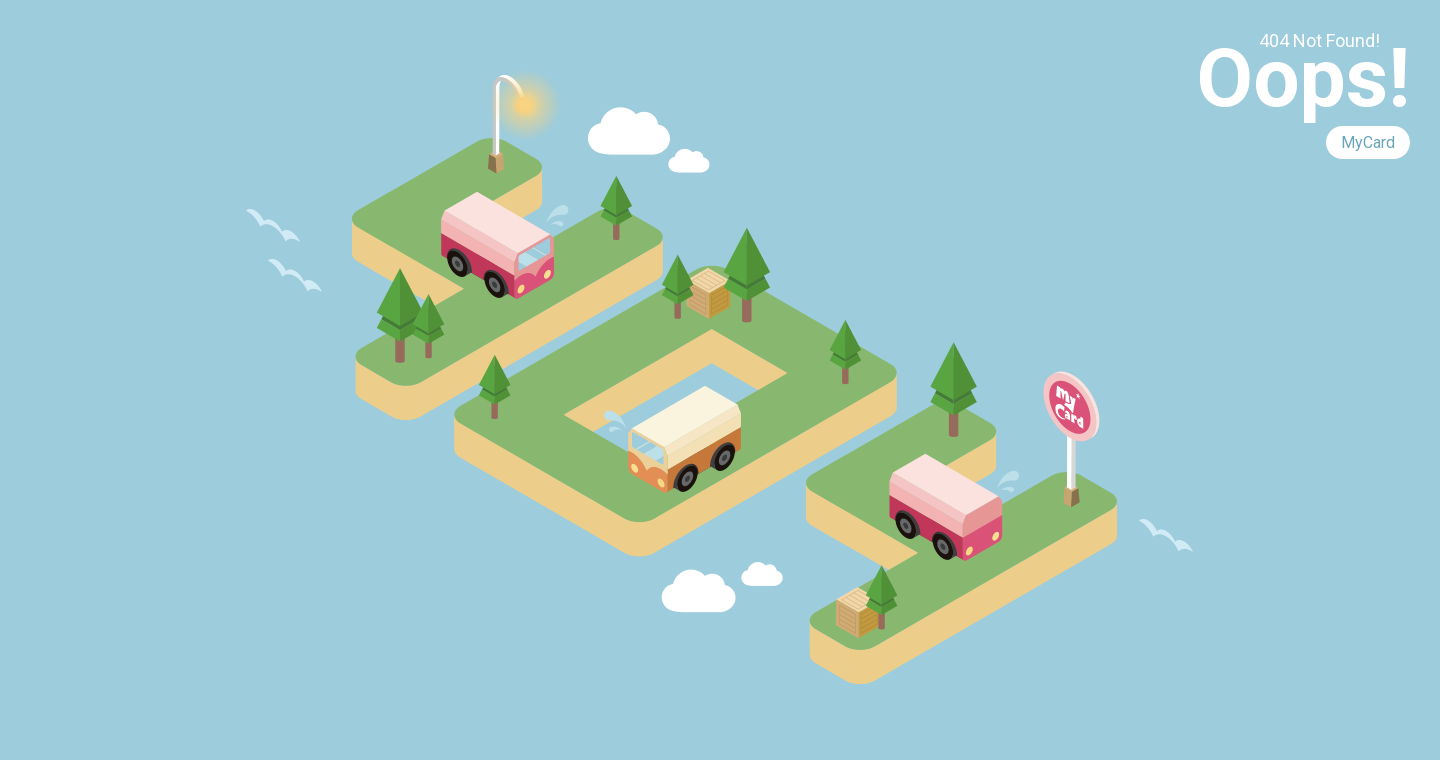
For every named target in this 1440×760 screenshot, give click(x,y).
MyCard (1368, 142)
